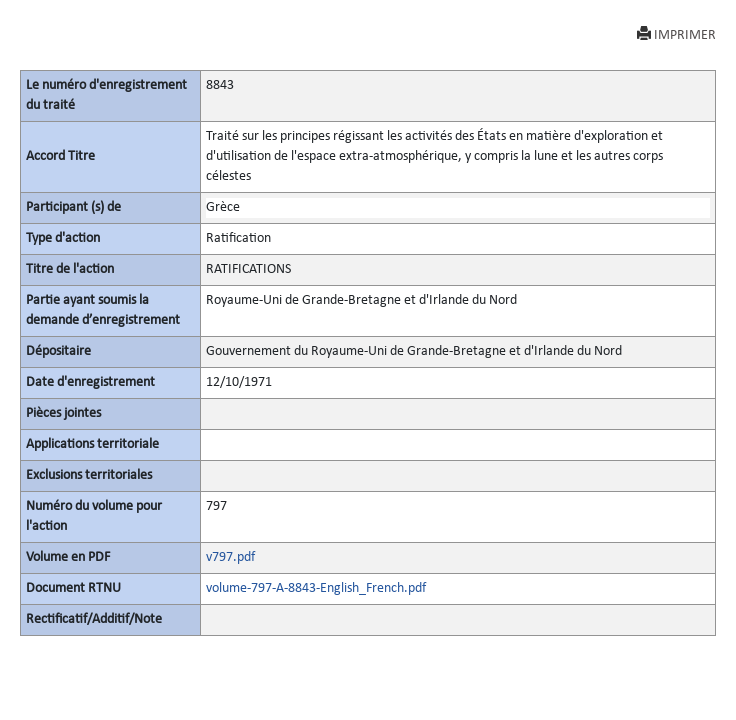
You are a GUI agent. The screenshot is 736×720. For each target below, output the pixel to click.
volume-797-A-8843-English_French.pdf (316, 588)
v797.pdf (230, 557)
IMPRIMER (676, 34)
